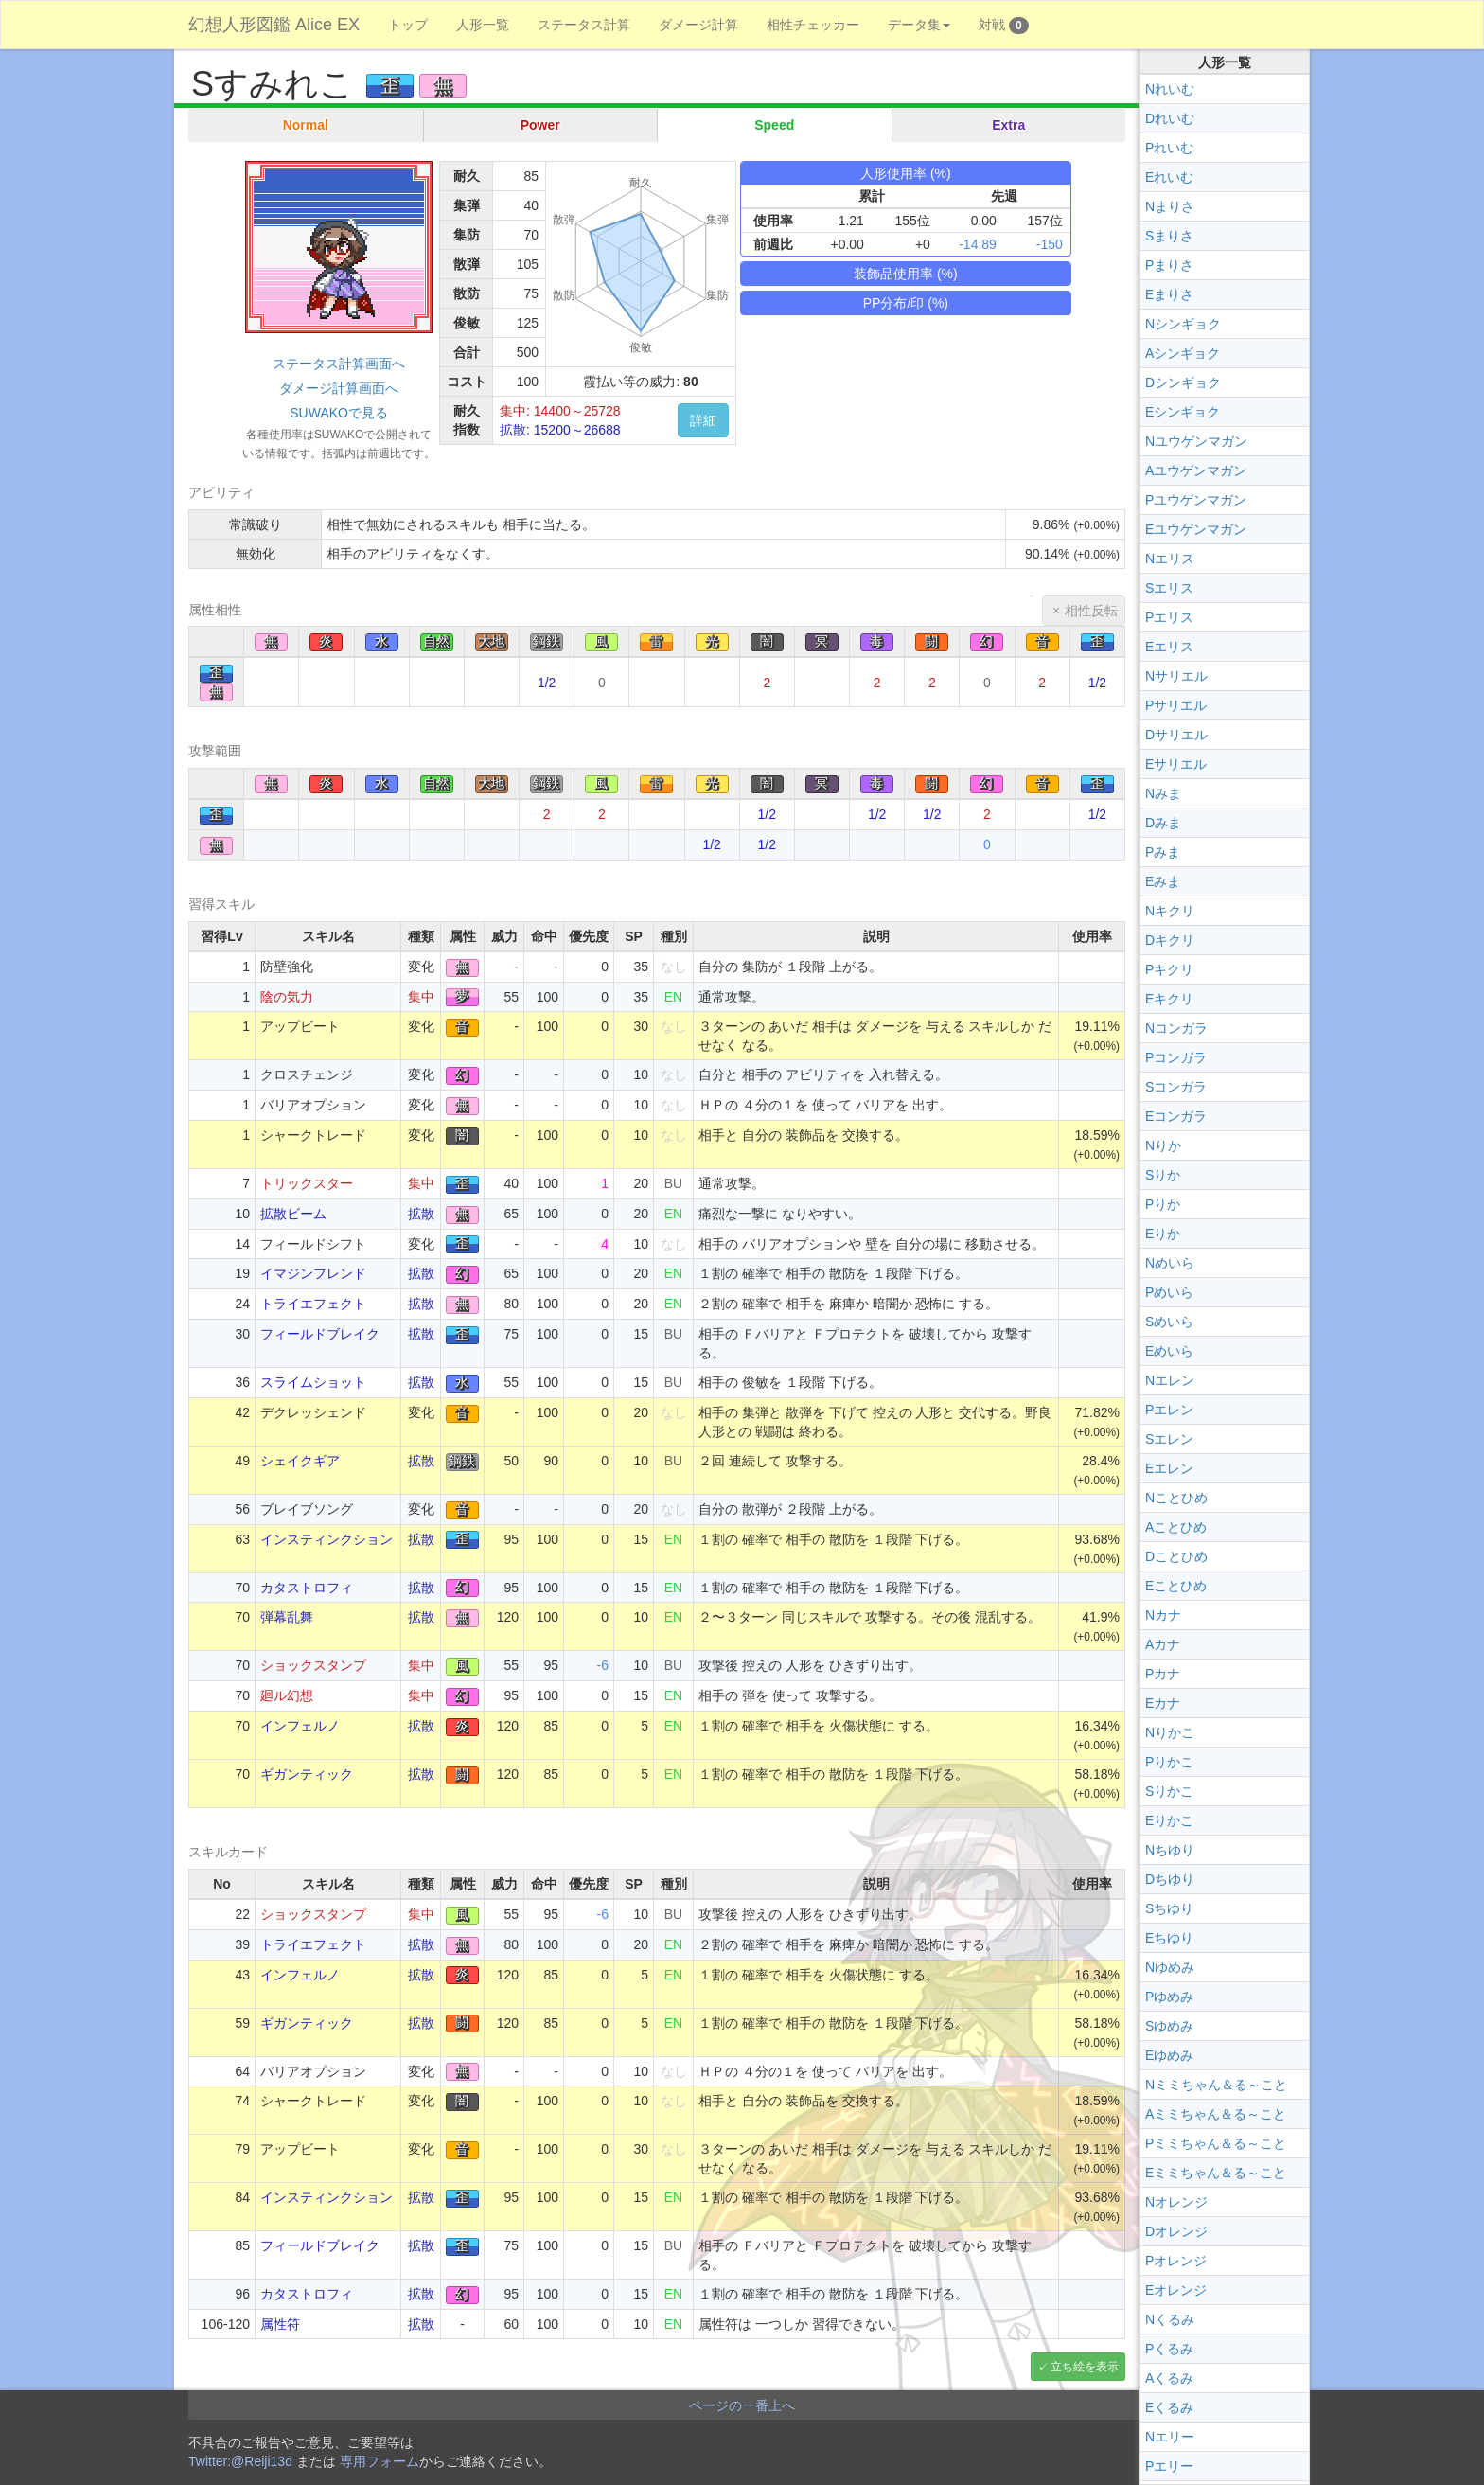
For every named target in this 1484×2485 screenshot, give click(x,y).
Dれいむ (1169, 118)
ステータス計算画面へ (339, 363)
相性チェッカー (813, 24)
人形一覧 (482, 24)
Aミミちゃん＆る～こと (1215, 2113)
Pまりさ (1169, 265)
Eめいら (1169, 1350)
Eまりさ (1169, 294)
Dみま (1163, 822)
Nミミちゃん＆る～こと (1216, 2084)
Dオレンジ (1176, 2231)
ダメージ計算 (698, 24)
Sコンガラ (1176, 1086)
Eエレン (1169, 1468)
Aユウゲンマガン (1195, 470)
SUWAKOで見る (339, 412)
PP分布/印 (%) (905, 303)
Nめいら (1169, 1262)
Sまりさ (1169, 235)
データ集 (919, 24)
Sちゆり (1169, 1908)
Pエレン (1169, 1409)
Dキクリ (1169, 940)
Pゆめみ (1169, 1996)
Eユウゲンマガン (1195, 529)
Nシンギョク (1183, 323)
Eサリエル (1176, 764)
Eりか (1162, 1233)
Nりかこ (1169, 1732)
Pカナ (1162, 1673)
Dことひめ (1176, 1556)
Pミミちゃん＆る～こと (1215, 2143)
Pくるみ (1169, 2348)
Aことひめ (1176, 1527)
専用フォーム (379, 2461)
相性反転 (1091, 610)
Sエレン (1169, 1439)
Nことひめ (1176, 1497)
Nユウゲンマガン (1196, 441)
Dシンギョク (1183, 382)
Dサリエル (1176, 734)
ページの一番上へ (742, 2405)
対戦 (1004, 25)
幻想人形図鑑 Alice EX (274, 24)
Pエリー (1169, 2466)
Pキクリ (1169, 969)
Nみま (1163, 793)
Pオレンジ (1176, 2260)
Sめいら (1169, 1321)
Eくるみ (1169, 2407)
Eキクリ (1169, 998)
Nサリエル (1176, 675)
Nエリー (1169, 2436)
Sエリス (1169, 587)
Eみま (1162, 881)
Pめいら (1169, 1292)
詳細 (703, 420)
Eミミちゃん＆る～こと (1215, 2172)
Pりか (1162, 1204)
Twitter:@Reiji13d (240, 2461)
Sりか (1162, 1174)
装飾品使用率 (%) (906, 273)
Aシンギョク (1182, 353)
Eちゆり (1169, 1937)
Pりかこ (1169, 1761)
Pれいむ (1169, 147)
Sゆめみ (1169, 2025)
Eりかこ (1169, 1820)
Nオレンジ (1176, 2202)
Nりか (1163, 1145)
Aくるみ (1169, 2378)
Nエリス (1169, 558)
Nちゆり (1169, 1849)
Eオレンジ (1176, 2290)
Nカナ (1163, 1615)
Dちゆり (1169, 1879)
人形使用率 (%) (905, 173)
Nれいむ (1169, 89)
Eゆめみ (1169, 2055)
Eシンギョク (1182, 411)
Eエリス (1169, 646)
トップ (408, 24)
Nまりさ (1169, 206)
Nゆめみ (1169, 1967)
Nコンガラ (1176, 1028)
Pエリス (1169, 617)
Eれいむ (1169, 177)
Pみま (1162, 852)
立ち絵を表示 (1085, 2366)
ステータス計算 (584, 24)
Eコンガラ (1176, 1116)
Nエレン (1169, 1380)
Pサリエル (1176, 705)
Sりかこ (1169, 1791)
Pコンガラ (1176, 1057)
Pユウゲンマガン (1195, 499)
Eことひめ (1176, 1585)
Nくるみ (1169, 2319)
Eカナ (1162, 1703)
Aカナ (1162, 1644)
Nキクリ (1169, 910)
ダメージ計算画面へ (338, 388)
